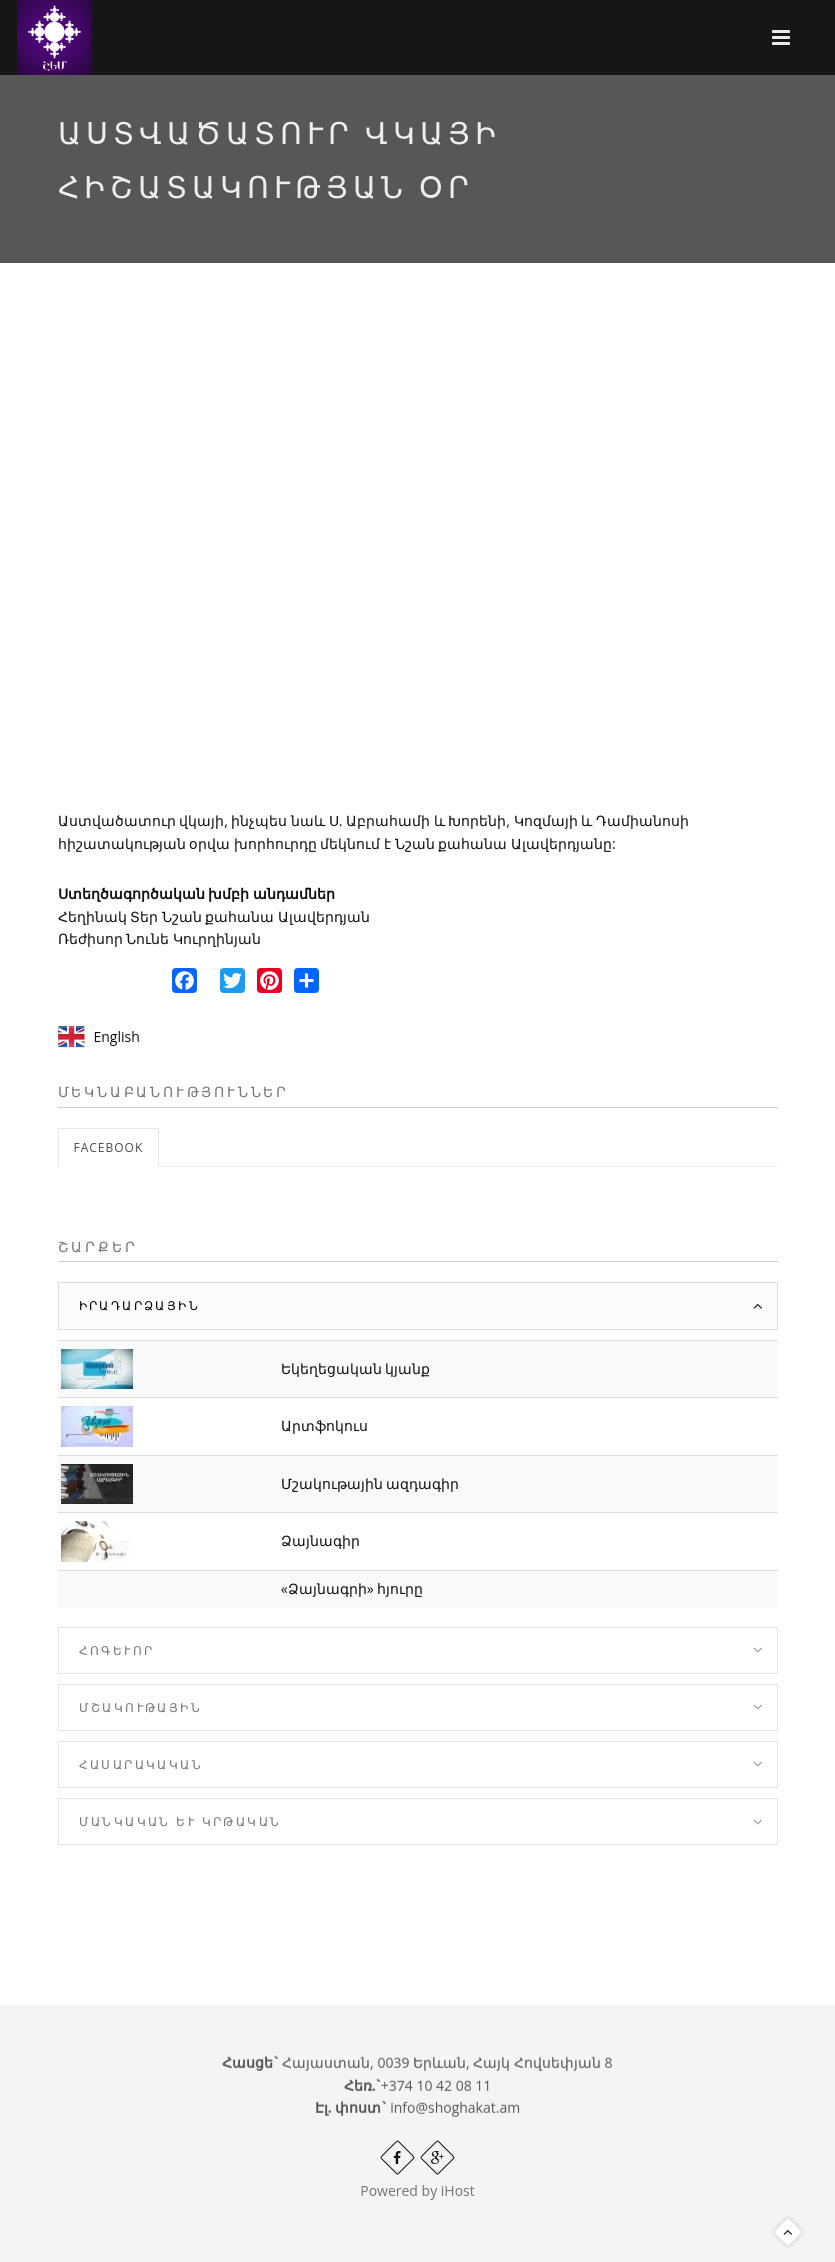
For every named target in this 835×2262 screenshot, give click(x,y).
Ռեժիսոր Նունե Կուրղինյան (159, 938)
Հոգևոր (117, 1650)
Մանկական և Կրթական (180, 1821)
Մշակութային (140, 1707)
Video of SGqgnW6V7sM (418, 554)
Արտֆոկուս (324, 1425)
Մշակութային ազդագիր (370, 1483)
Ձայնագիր (320, 1540)
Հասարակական (141, 1764)
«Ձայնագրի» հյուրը (352, 1588)
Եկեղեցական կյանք (356, 1368)
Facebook (109, 1147)
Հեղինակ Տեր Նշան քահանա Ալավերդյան (214, 916)
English (117, 1036)
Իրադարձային (139, 1305)
